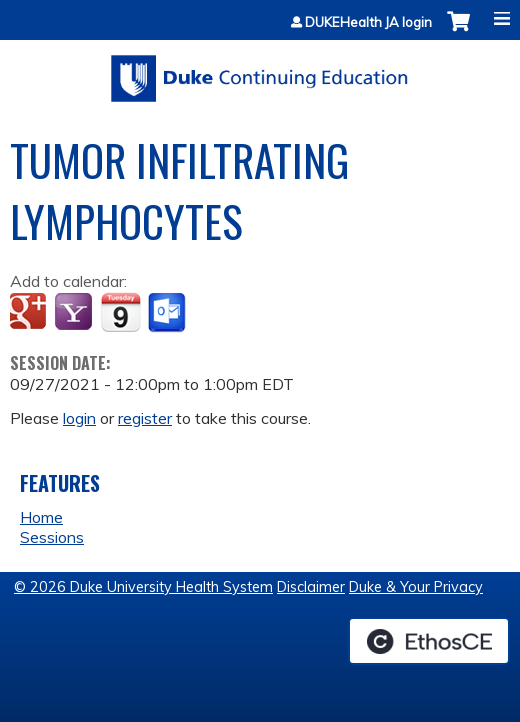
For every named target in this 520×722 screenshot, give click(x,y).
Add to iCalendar (120, 312)
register (145, 418)
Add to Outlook (168, 313)
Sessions (52, 537)
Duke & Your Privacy (416, 587)
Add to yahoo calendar (75, 313)
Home (41, 517)
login (79, 418)
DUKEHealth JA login (368, 22)
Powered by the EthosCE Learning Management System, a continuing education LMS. (429, 641)
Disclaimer (311, 587)
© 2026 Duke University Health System (143, 587)
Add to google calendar (30, 313)
